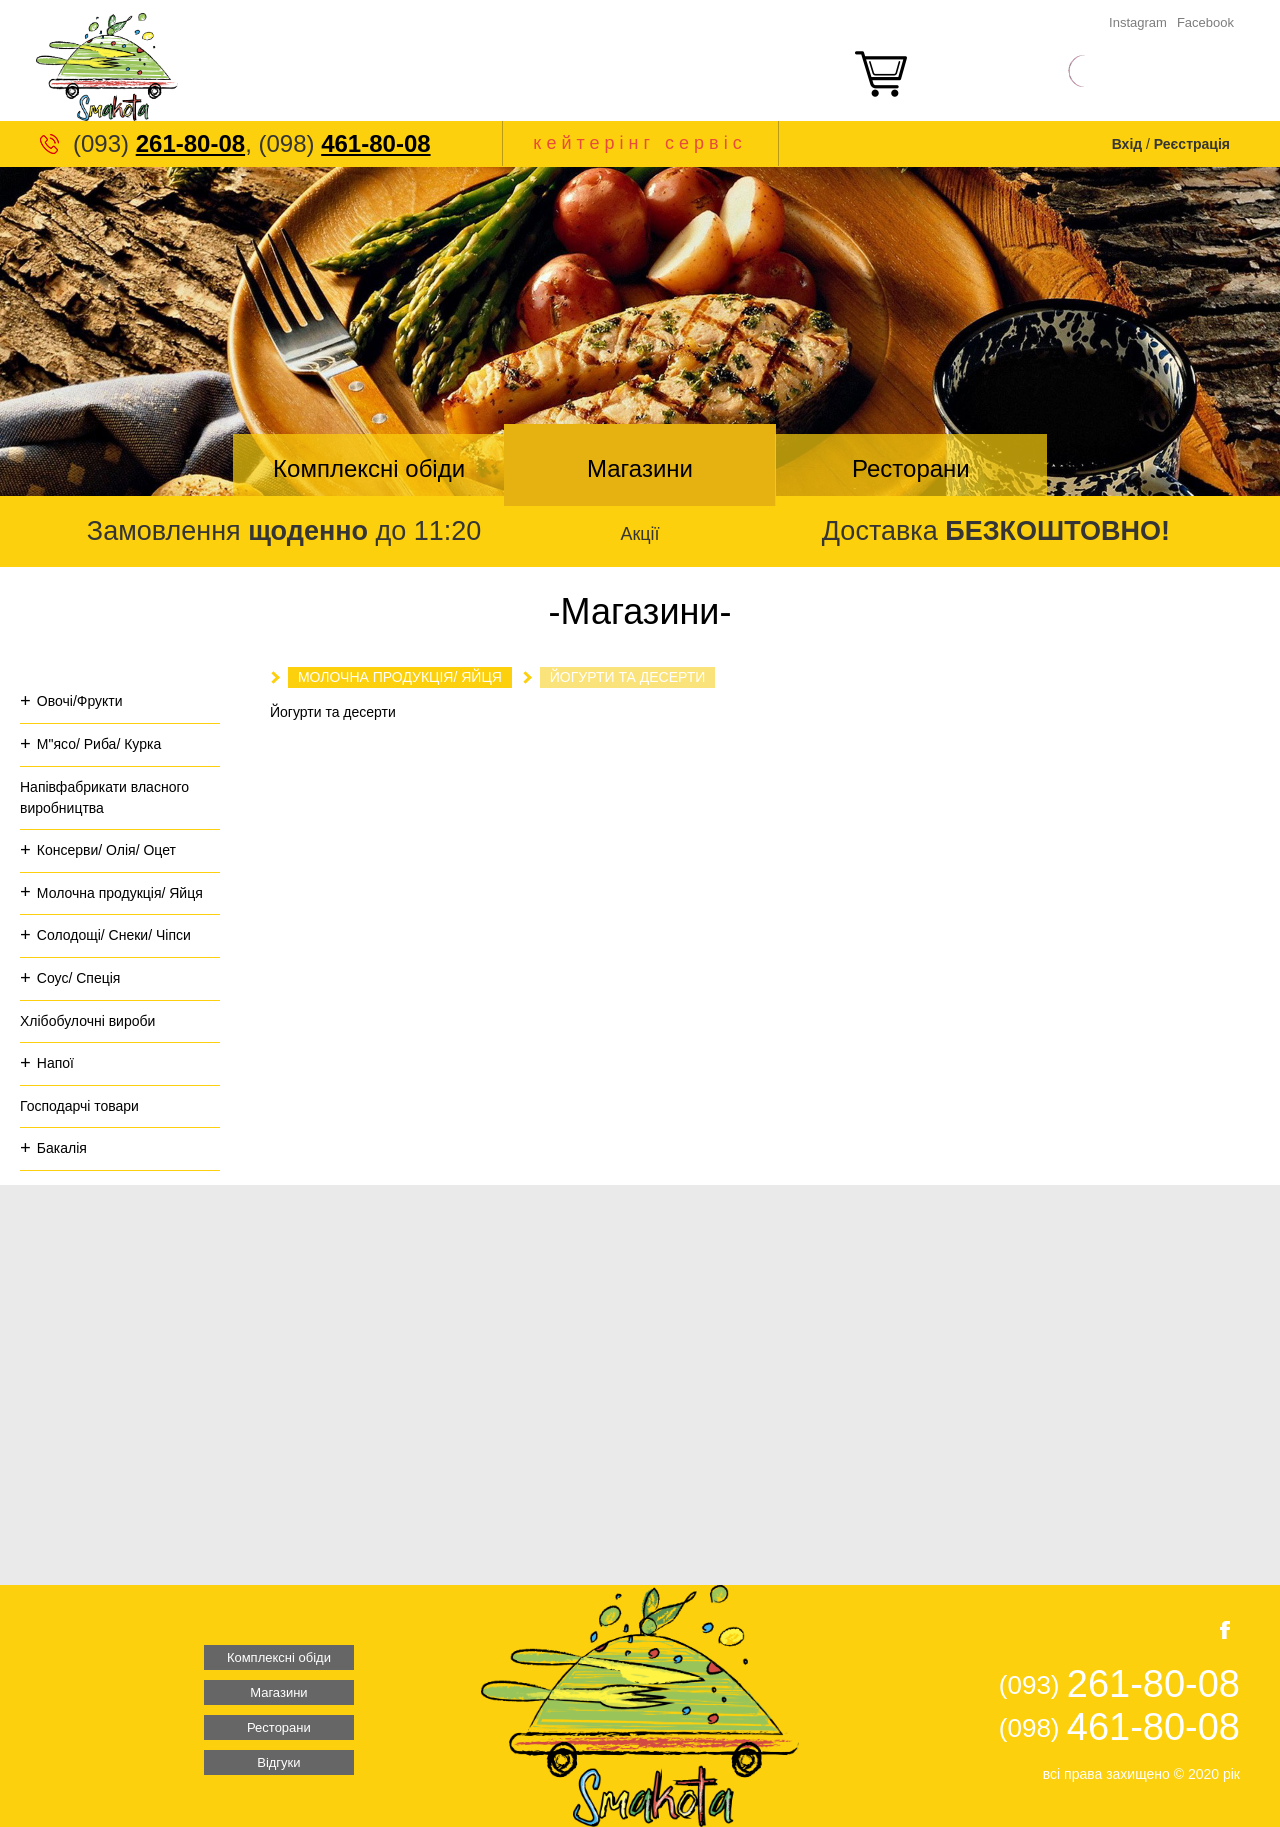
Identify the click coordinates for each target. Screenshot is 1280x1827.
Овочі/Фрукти (80, 701)
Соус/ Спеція (79, 978)
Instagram (1138, 22)
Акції (639, 534)
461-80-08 (375, 143)
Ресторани (911, 468)
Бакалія (62, 1148)
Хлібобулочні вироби (87, 1021)
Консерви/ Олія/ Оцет (106, 850)
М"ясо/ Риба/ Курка (99, 744)
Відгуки (278, 1762)
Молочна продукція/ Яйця (120, 893)
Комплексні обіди (369, 468)
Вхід (1127, 144)
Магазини (640, 468)
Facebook (1205, 22)
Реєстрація (1192, 144)
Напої (55, 1063)
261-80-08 (190, 143)
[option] (640, 331)
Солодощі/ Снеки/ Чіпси (114, 935)
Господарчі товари (79, 1106)
